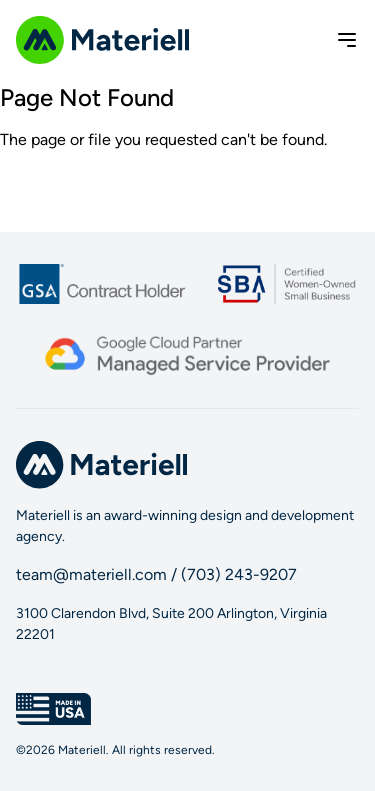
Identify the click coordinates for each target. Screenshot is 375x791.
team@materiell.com (91, 574)
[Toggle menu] (347, 40)
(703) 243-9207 (239, 574)
